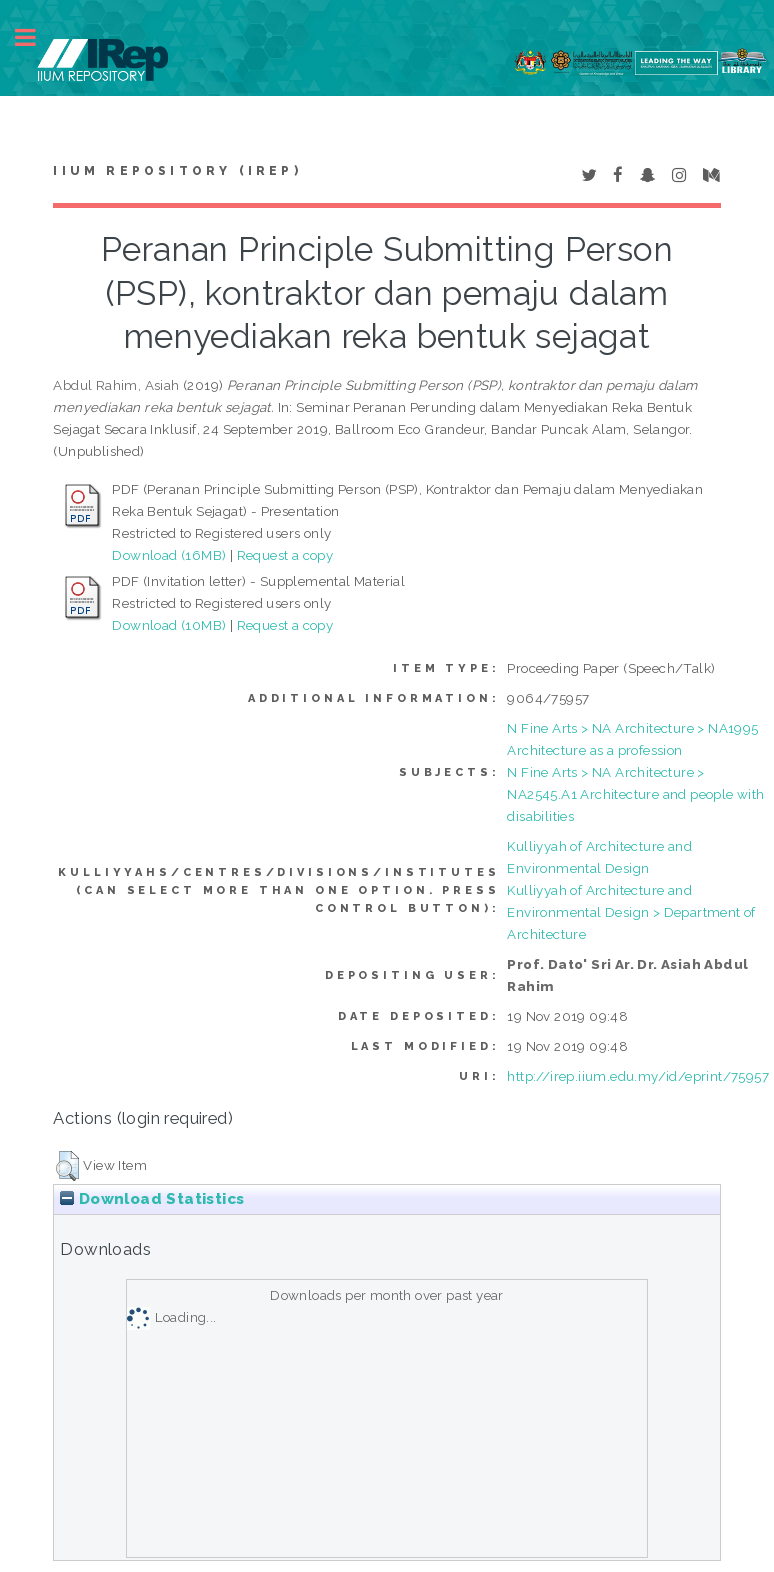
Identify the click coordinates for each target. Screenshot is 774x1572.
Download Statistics (152, 1199)
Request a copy (285, 555)
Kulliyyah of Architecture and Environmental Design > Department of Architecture (631, 912)
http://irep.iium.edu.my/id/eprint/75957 (638, 1076)
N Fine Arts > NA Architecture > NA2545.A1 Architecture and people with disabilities (635, 794)
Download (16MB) (169, 555)
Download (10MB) (169, 625)
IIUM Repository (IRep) (177, 171)
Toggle (36, 37)
